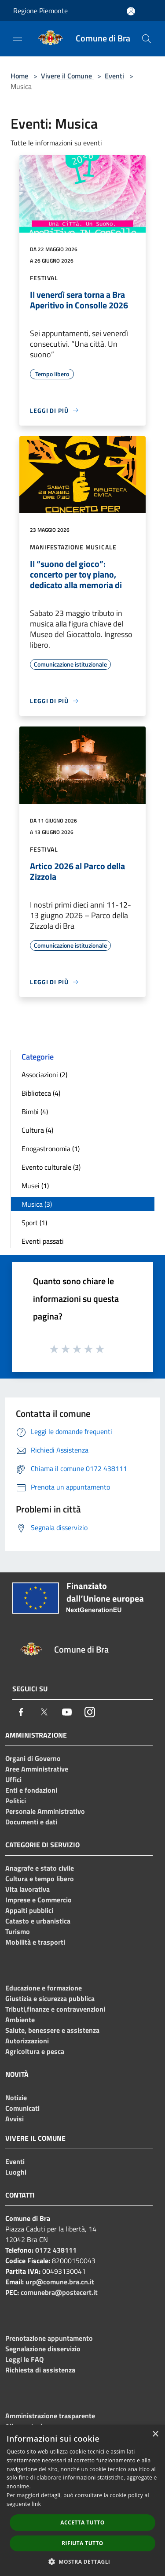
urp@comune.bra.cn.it (60, 2281)
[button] (82, 2561)
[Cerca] (146, 38)
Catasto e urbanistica (37, 1921)
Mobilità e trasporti (35, 1942)
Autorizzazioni (27, 2040)
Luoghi (15, 2172)
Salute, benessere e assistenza (52, 2030)
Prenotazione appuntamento (49, 2338)
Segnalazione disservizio (43, 2348)
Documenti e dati (31, 1821)
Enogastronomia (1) (51, 1148)
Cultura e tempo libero (39, 1878)
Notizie (16, 2097)
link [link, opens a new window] (36, 2504)
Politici (15, 1800)
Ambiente (20, 2019)
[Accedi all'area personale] (130, 11)
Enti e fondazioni (31, 1790)
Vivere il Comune (67, 75)
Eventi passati (43, 1241)
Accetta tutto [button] (82, 2522)
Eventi (114, 75)
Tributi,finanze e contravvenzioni (55, 2009)
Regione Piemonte (40, 10)
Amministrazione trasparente (50, 2415)
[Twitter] (44, 1712)
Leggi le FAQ (24, 2359)
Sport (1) (34, 1222)
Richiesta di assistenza (40, 2370)
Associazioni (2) (44, 1074)
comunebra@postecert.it (59, 2292)
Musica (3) (37, 1204)
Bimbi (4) (35, 1111)
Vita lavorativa (27, 1889)
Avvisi (14, 2118)
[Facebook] (21, 1712)
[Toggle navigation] (17, 38)
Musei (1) (35, 1185)
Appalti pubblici (29, 1910)
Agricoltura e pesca (34, 2051)
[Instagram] (90, 1712)
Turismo (17, 1931)
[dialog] (82, 2500)
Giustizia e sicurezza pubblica (50, 1998)
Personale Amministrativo (45, 1811)
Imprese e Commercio (38, 1899)
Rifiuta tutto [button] (82, 2543)
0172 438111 (56, 2250)
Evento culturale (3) (51, 1167)
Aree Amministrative (36, 1769)
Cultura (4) (37, 1130)
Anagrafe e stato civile (39, 1868)
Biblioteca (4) (41, 1093)
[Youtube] (67, 1712)
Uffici (13, 1779)
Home (19, 75)
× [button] (155, 2434)
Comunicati (22, 2108)
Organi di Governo (33, 1758)
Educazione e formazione (43, 1988)
